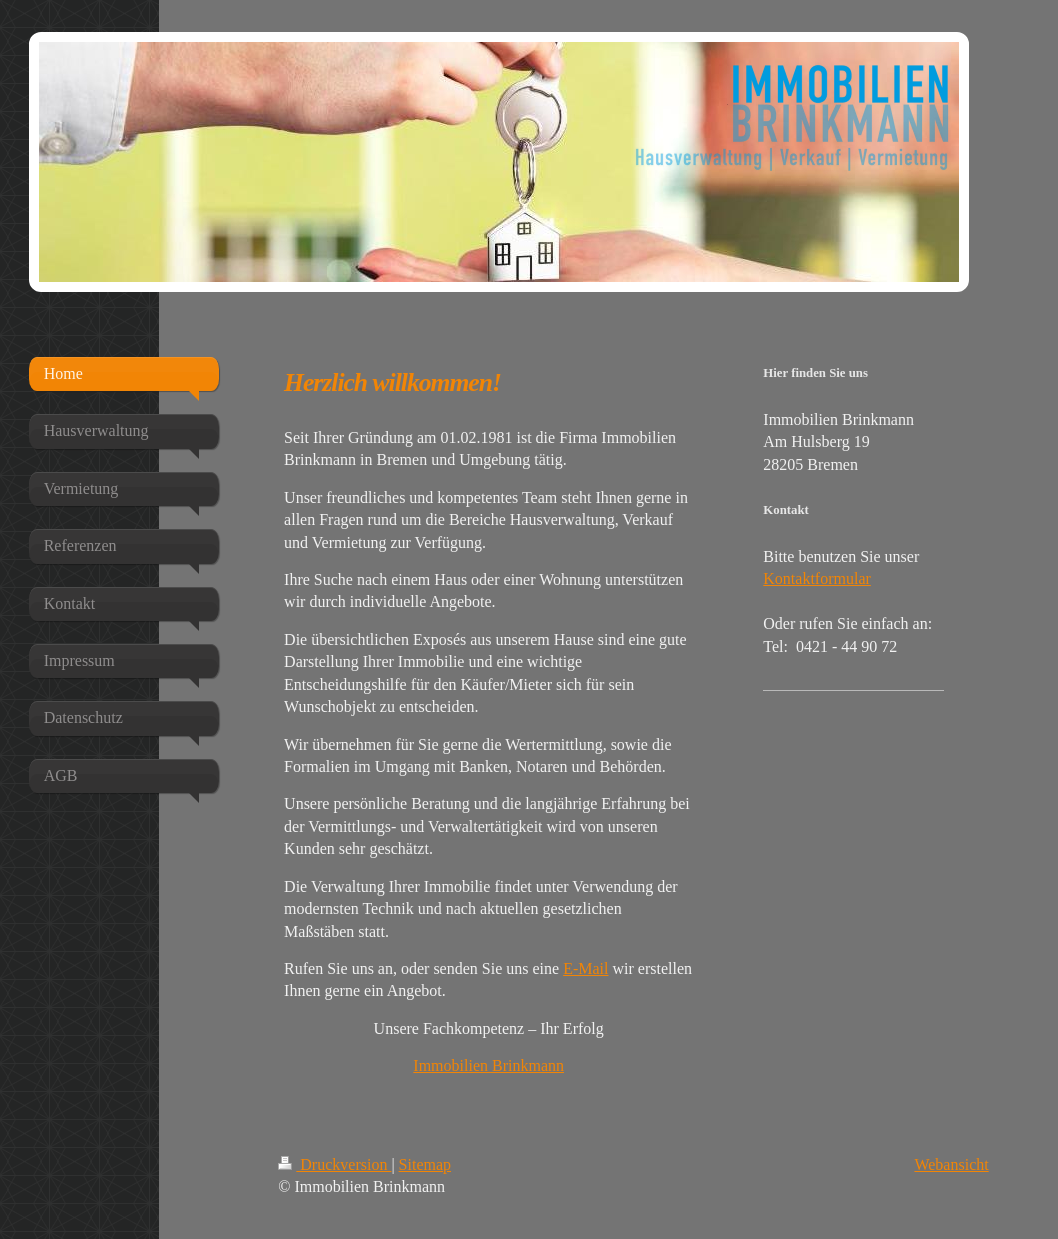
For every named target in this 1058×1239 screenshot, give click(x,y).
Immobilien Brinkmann (488, 1065)
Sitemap (425, 1164)
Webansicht (951, 1164)
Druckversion (334, 1164)
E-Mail (585, 968)
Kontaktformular (817, 578)
